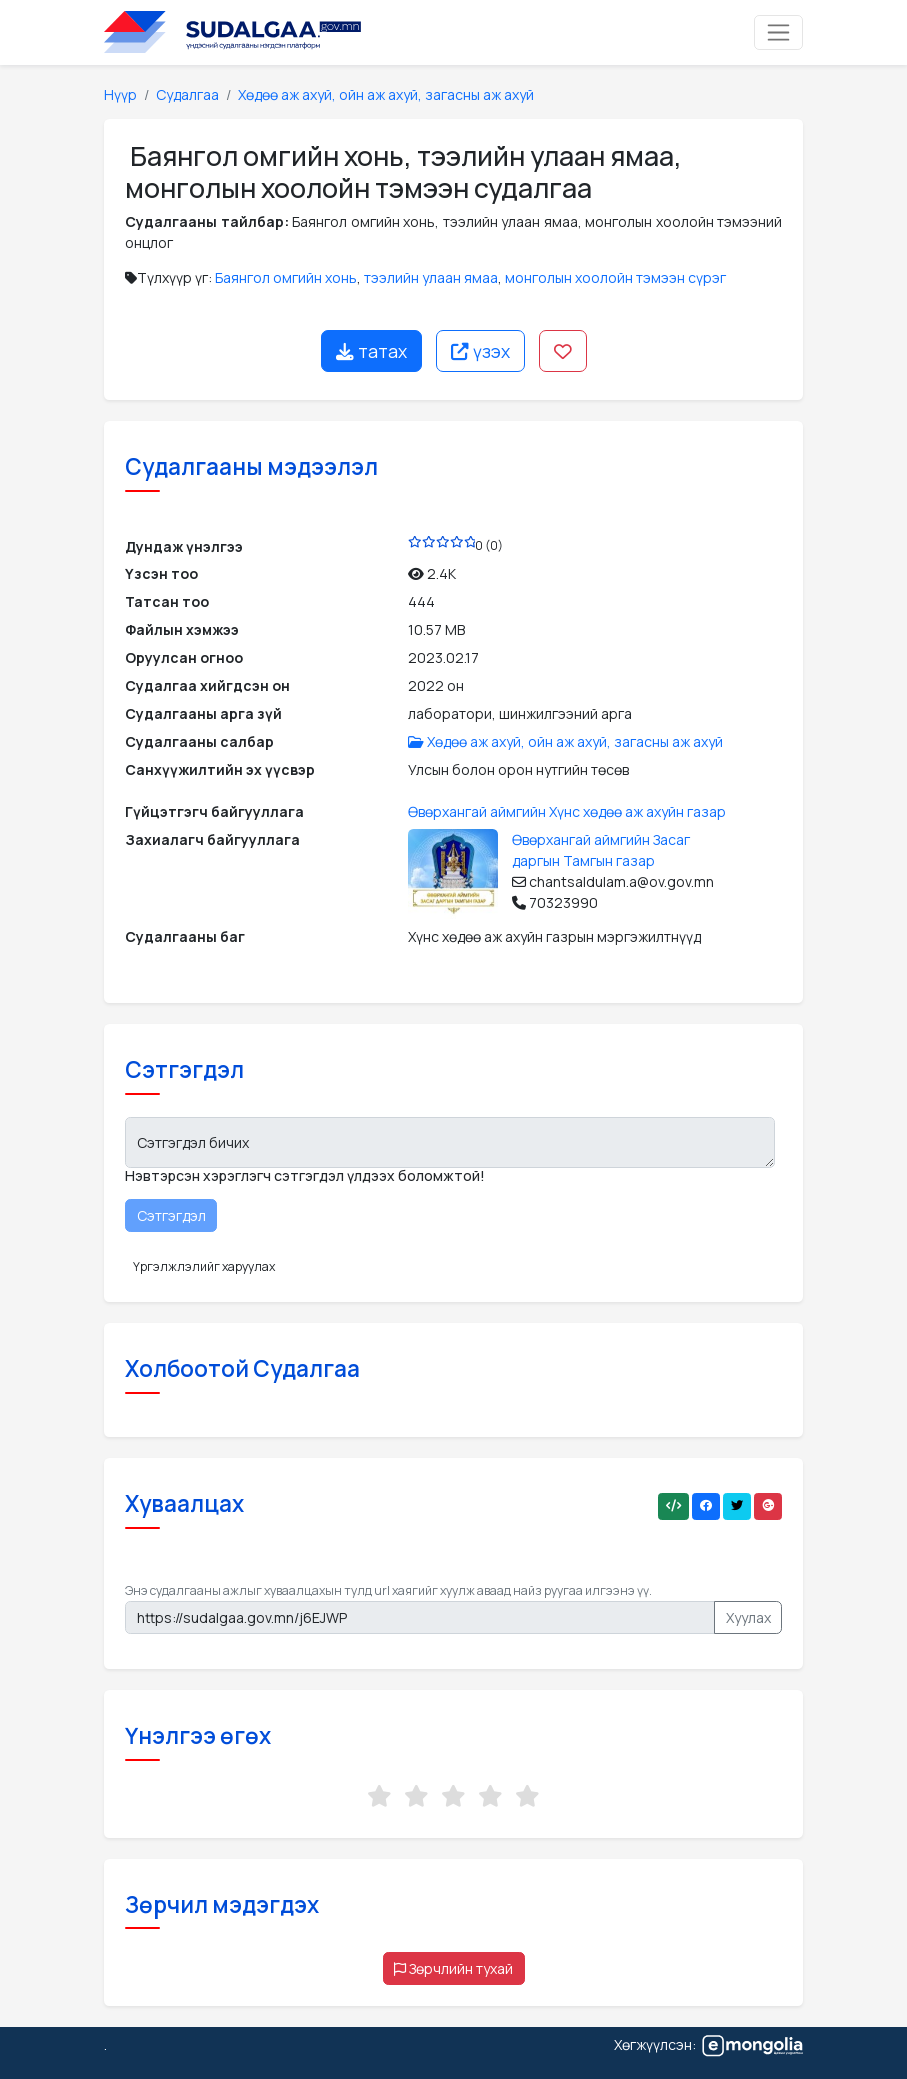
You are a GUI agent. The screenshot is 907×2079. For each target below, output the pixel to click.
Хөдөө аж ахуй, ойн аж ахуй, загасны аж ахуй (386, 94)
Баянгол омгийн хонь (286, 277)
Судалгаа (187, 94)
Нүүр (120, 94)
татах (371, 351)
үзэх (480, 351)
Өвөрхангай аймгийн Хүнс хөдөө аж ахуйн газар (567, 811)
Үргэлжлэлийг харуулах (204, 1266)
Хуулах (748, 1617)
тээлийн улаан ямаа (431, 277)
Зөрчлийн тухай (453, 1968)
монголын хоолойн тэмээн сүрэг (615, 277)
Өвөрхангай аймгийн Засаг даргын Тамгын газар (601, 850)
